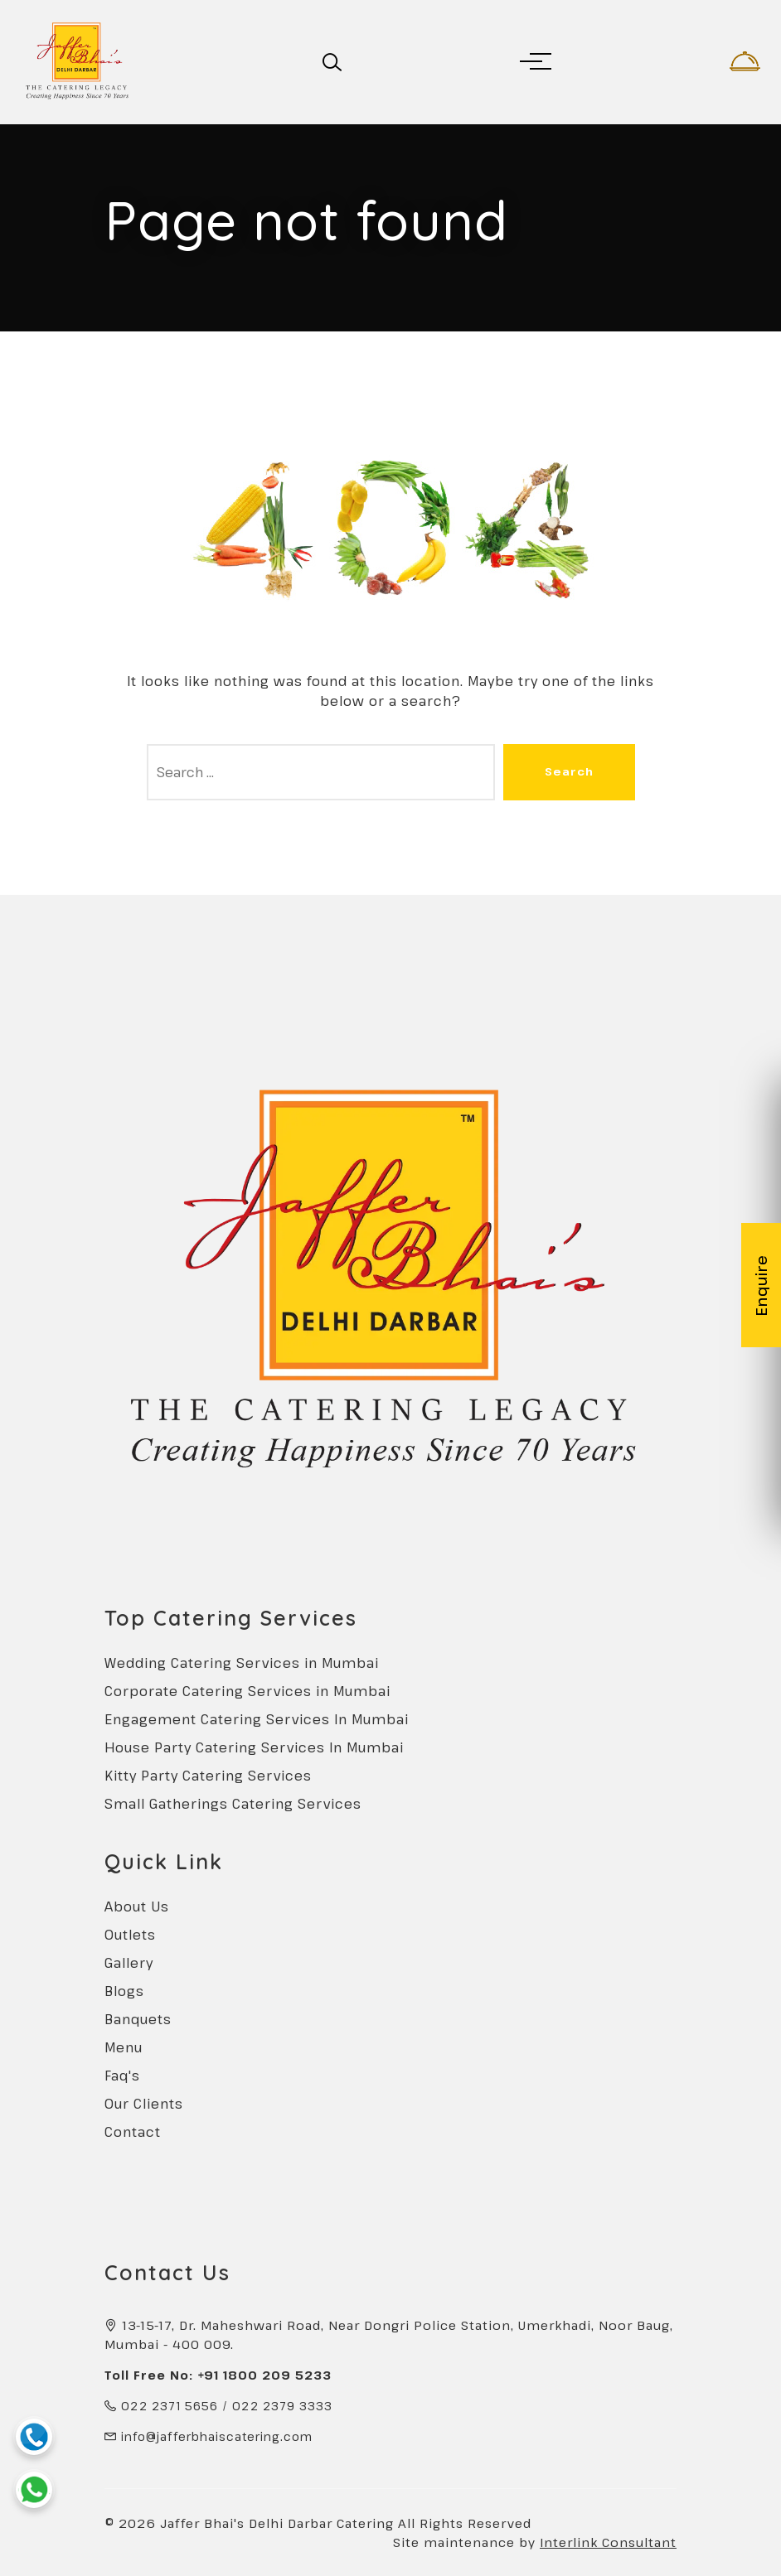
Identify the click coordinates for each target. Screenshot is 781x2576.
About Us (136, 1906)
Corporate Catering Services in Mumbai (247, 1691)
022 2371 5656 (169, 2406)
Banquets (138, 2019)
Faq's (122, 2075)
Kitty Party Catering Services (208, 1775)
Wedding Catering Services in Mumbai (241, 1663)
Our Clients (143, 2104)
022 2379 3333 (282, 2406)
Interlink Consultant (608, 2542)
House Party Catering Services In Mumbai (254, 1747)
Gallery (128, 1963)
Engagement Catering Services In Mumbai (256, 1719)
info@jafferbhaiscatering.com (217, 2436)
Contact (132, 2132)
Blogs (124, 1991)
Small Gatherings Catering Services (232, 1804)
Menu (123, 2047)
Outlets (130, 1935)
